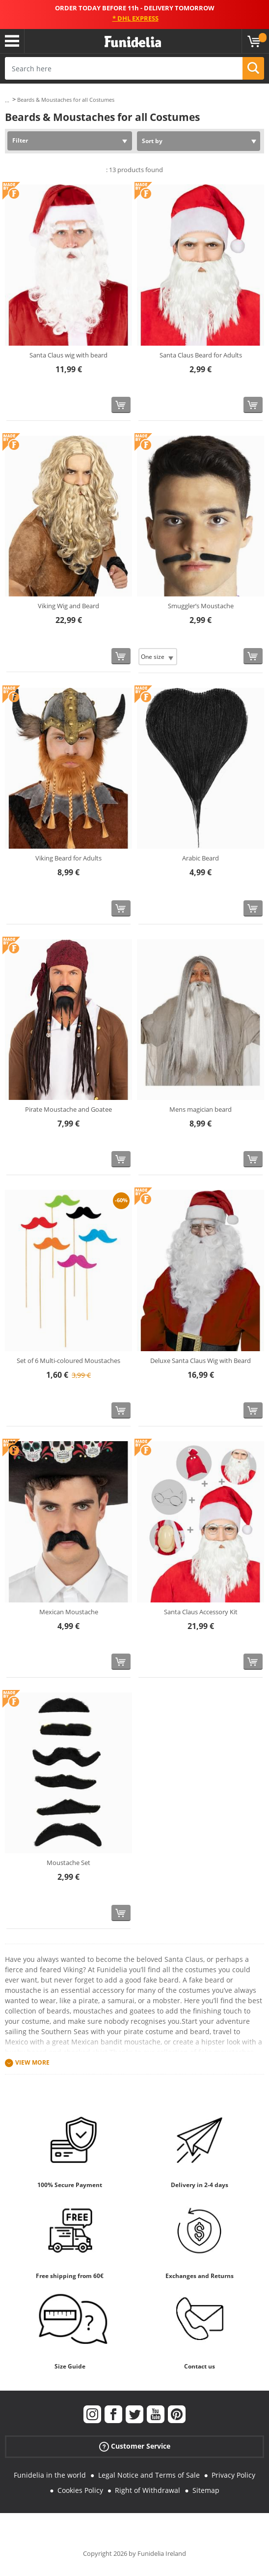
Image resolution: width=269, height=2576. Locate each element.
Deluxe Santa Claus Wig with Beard (200, 1360)
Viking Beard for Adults (68, 858)
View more (32, 2062)
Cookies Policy (80, 2490)
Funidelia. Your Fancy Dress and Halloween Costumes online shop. (133, 42)
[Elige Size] (157, 656)
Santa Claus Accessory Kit (201, 1611)
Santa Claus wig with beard (68, 355)
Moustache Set (68, 1862)
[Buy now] (121, 405)
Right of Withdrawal (147, 2490)
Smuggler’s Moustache (201, 605)
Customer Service (134, 2446)
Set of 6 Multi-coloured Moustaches (68, 1360)
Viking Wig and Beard (68, 605)
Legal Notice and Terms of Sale (149, 2475)
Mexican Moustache (68, 1611)
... (7, 100)
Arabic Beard (200, 858)
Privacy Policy (233, 2475)
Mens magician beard (200, 1109)
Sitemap (205, 2490)
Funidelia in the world (50, 2475)
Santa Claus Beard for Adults (201, 355)
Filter (20, 140)
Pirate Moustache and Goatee (68, 1109)
